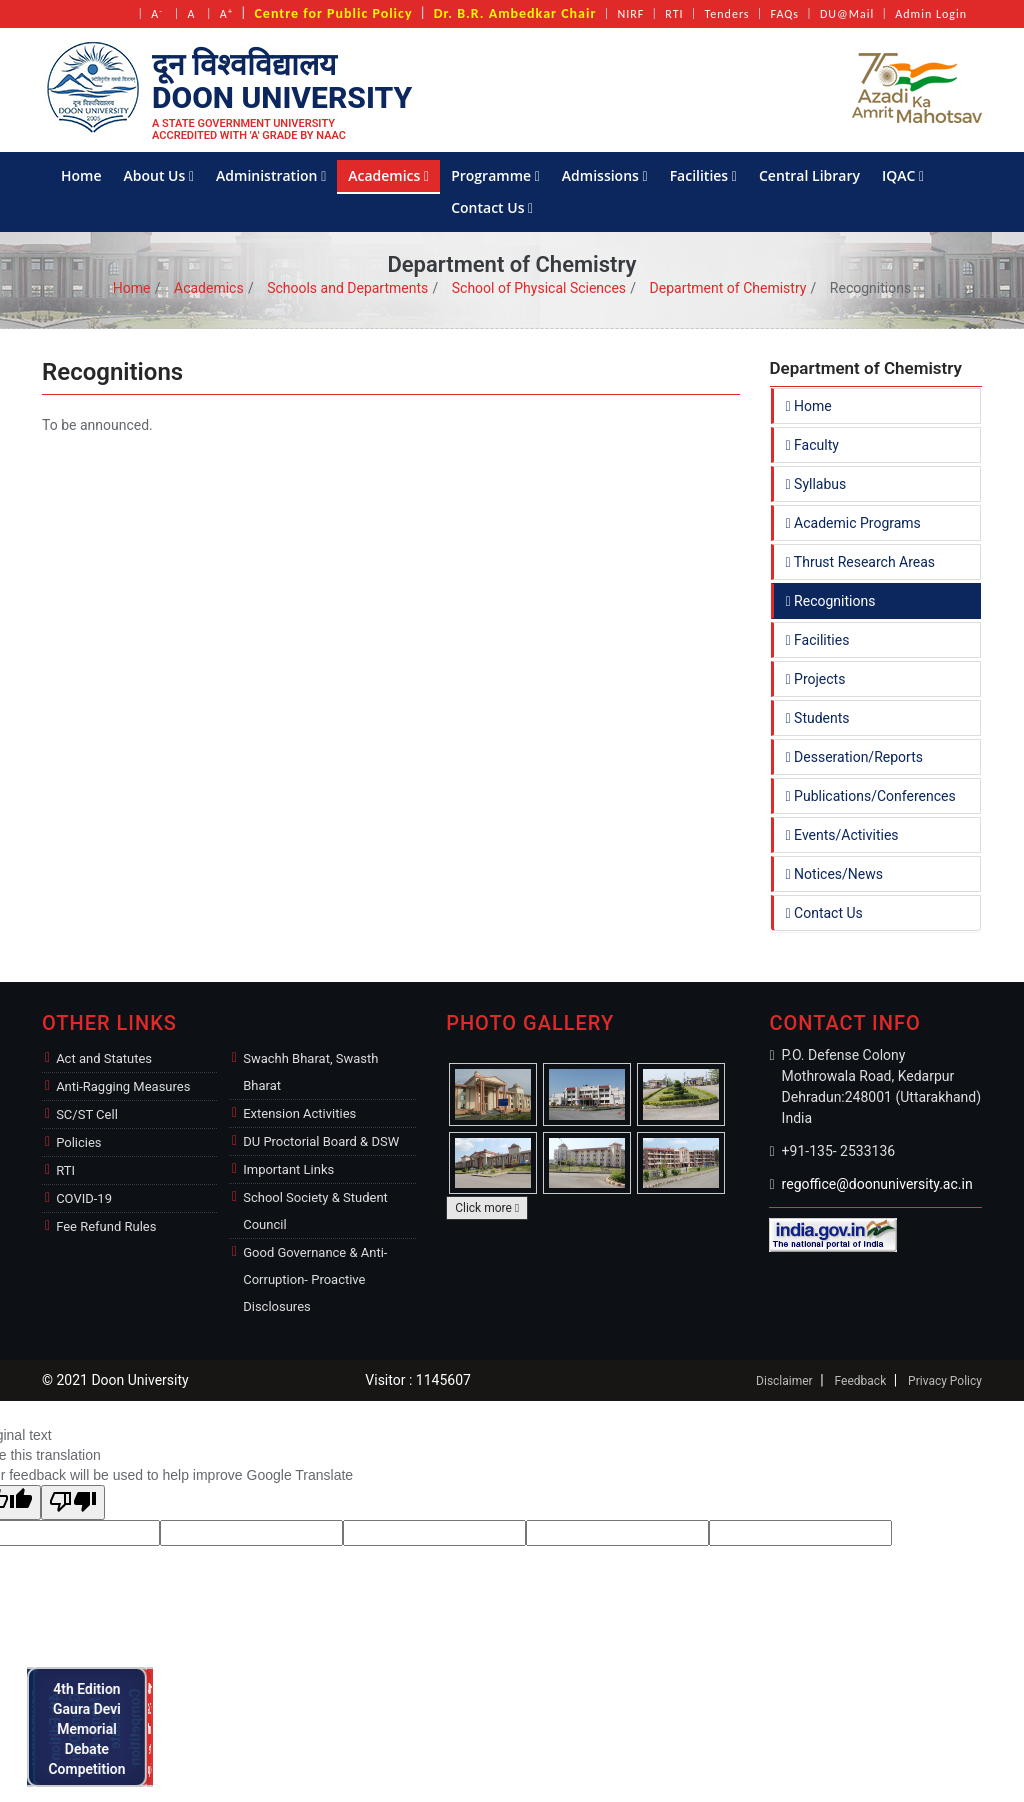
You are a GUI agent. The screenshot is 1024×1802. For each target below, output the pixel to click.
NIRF (630, 14)
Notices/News (834, 874)
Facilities (703, 175)
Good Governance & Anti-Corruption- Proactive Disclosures (315, 1279)
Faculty (812, 445)
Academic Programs (853, 523)
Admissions (605, 175)
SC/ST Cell (87, 1114)
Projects (816, 679)
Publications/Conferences (871, 796)
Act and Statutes (104, 1058)
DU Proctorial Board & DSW (321, 1141)
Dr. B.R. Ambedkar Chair (515, 13)
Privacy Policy (945, 1381)
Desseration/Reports (854, 757)
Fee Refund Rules (106, 1226)
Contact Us (492, 207)
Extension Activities (299, 1113)
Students (818, 718)
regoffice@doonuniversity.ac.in (877, 1184)
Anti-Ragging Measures (123, 1086)
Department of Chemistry (728, 288)
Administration (271, 175)
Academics (388, 175)
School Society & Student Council (315, 1211)
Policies (78, 1142)
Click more (487, 1208)
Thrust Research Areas (861, 562)
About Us (159, 175)
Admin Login (931, 14)
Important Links (288, 1169)
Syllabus (816, 484)
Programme (495, 175)
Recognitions (831, 601)
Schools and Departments (347, 288)
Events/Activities (842, 835)
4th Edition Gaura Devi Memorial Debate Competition (92, 1726)
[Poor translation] (73, 1502)
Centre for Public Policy (333, 13)
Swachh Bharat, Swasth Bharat (310, 1072)
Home (81, 175)
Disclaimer (784, 1381)
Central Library (809, 175)
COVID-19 (84, 1198)
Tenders (727, 14)
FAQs (785, 14)
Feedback (861, 1381)
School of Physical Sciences (539, 288)
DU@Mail (847, 14)
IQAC (903, 175)
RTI (674, 14)
